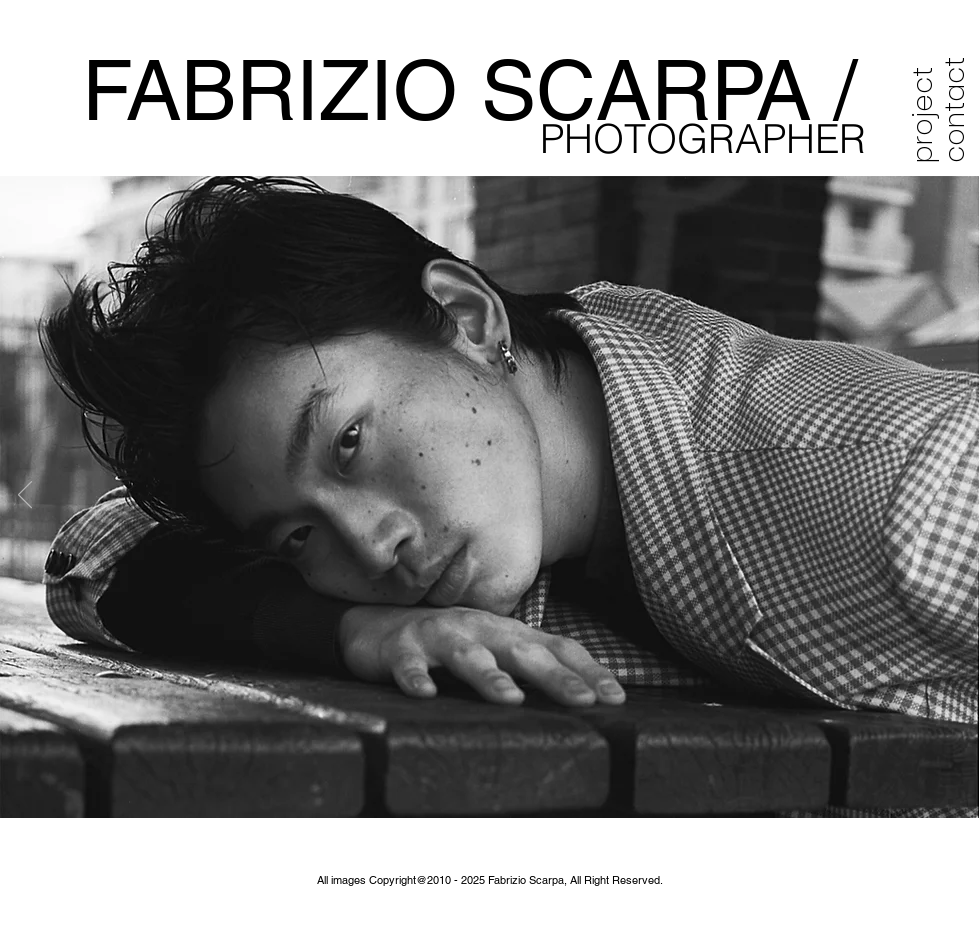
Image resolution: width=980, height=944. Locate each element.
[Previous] (25, 496)
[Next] (955, 496)
